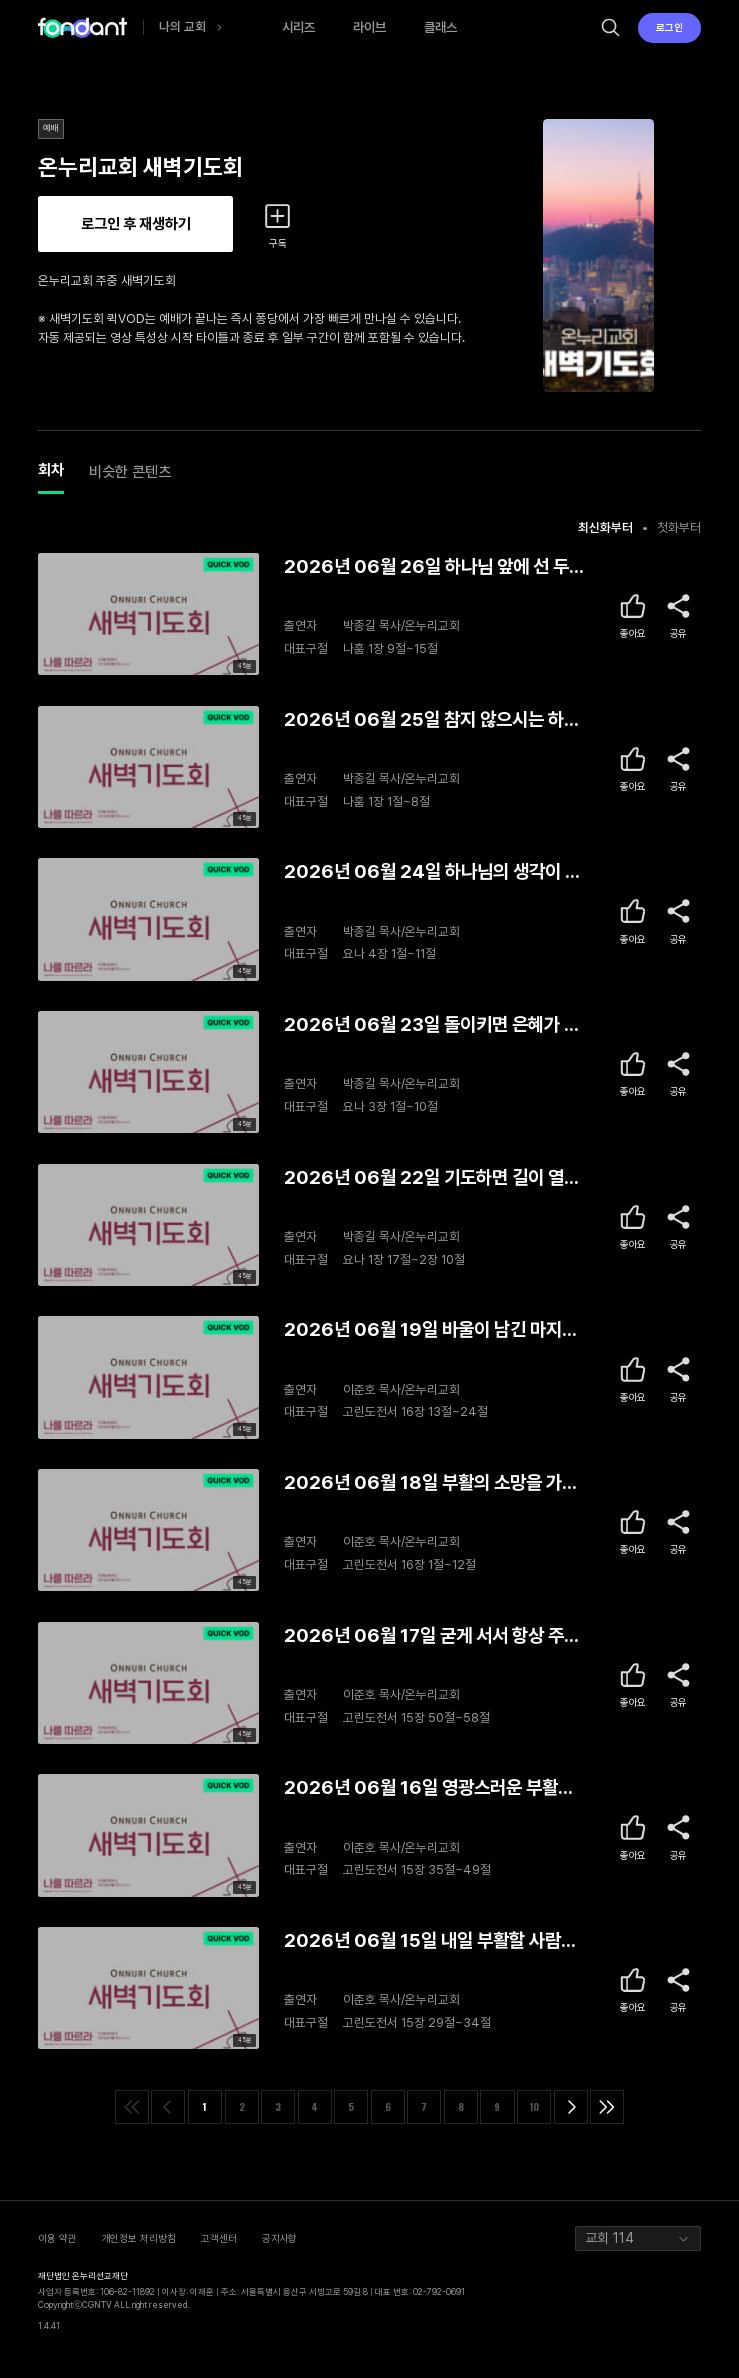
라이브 (369, 27)
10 (534, 2106)
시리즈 (298, 27)
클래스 (440, 27)
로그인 (669, 27)
